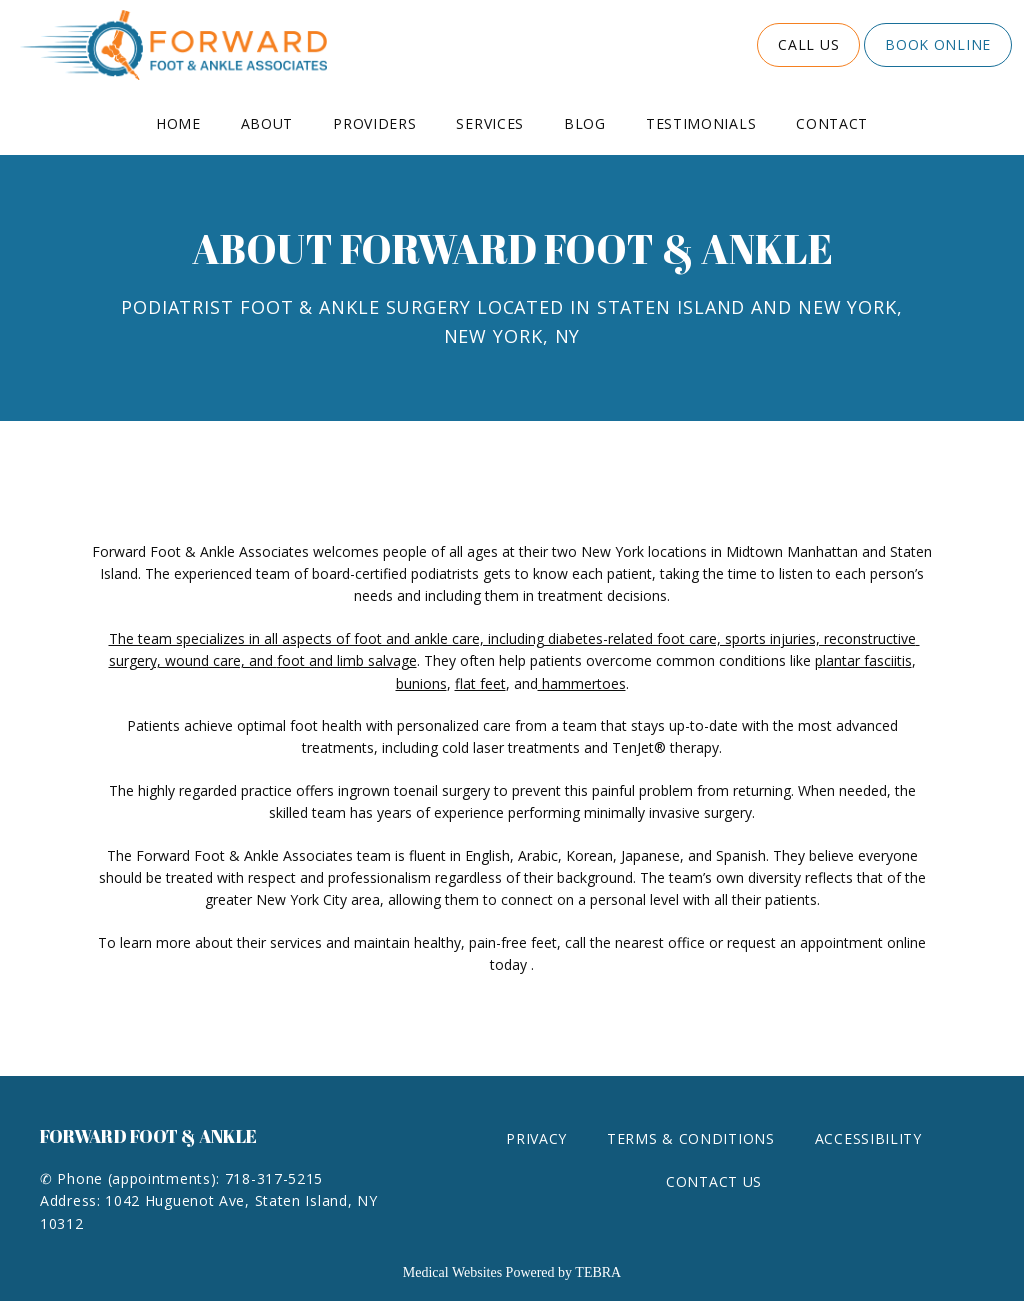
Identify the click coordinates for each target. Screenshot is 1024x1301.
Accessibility (868, 1138)
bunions (421, 683)
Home (178, 123)
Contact (832, 123)
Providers (374, 123)
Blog (585, 123)
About (267, 123)
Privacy (536, 1138)
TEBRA (598, 1272)
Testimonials (701, 123)
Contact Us (714, 1181)
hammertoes (582, 683)
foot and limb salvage (347, 660)
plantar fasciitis (863, 660)
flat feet (480, 683)
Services (490, 123)
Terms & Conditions (691, 1138)
